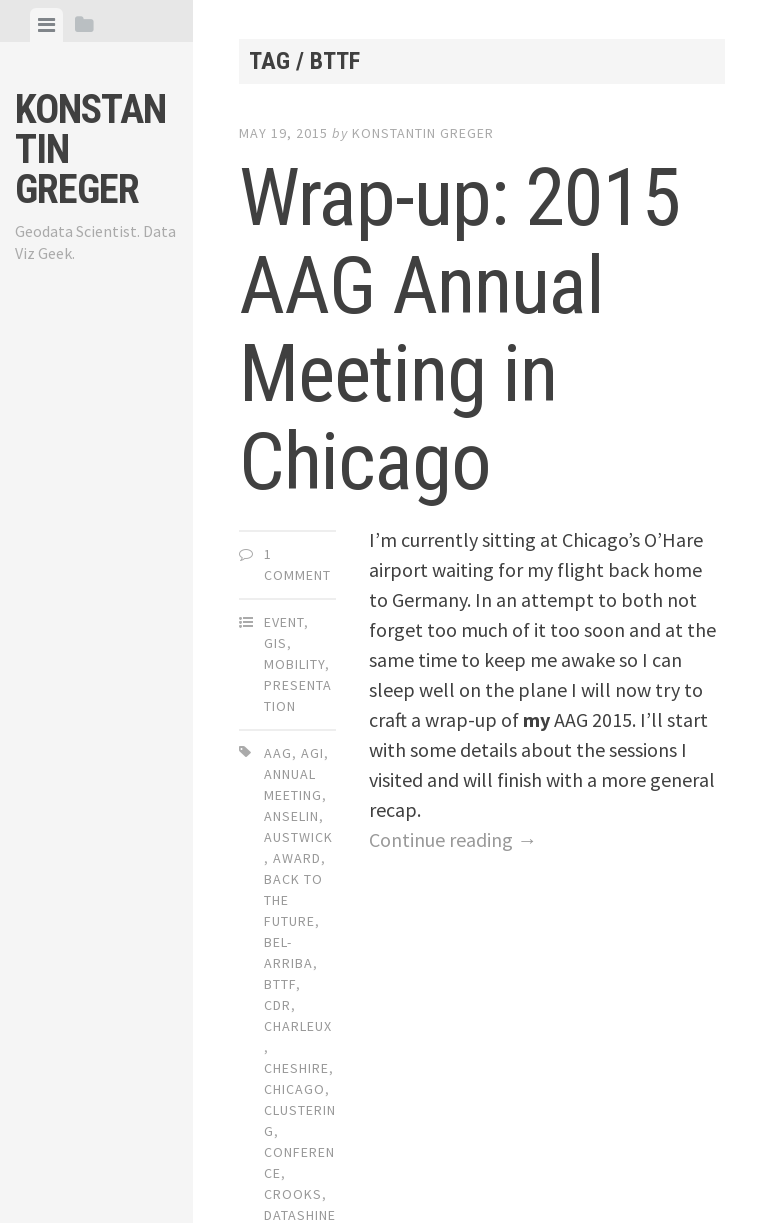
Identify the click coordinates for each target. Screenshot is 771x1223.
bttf (280, 984)
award (297, 858)
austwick (298, 837)
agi (312, 753)
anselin (291, 816)
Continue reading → (453, 839)
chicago (294, 1089)
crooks (293, 1194)
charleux (298, 1026)
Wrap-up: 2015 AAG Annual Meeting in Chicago (460, 330)
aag (278, 753)
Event (284, 622)
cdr (277, 1005)
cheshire (296, 1068)
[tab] (46, 25)
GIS (275, 643)
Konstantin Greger (423, 133)
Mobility (294, 664)
